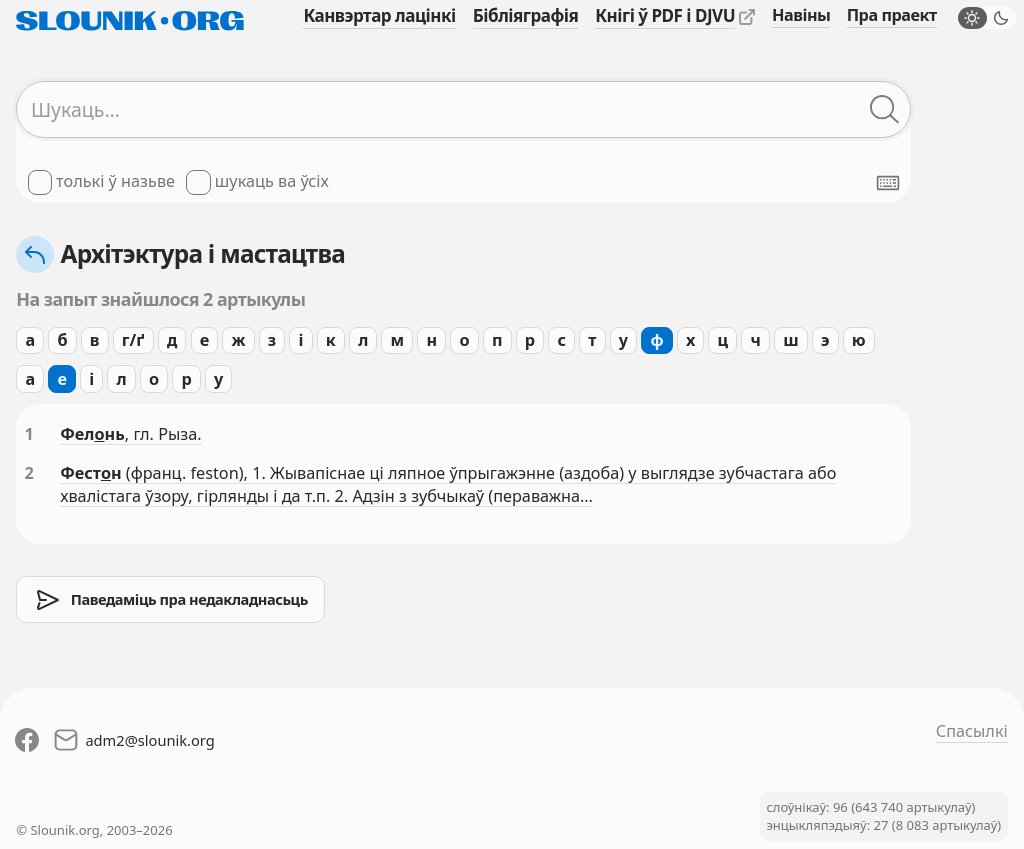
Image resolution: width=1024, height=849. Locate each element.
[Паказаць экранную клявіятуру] (888, 183)
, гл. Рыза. (163, 434)
